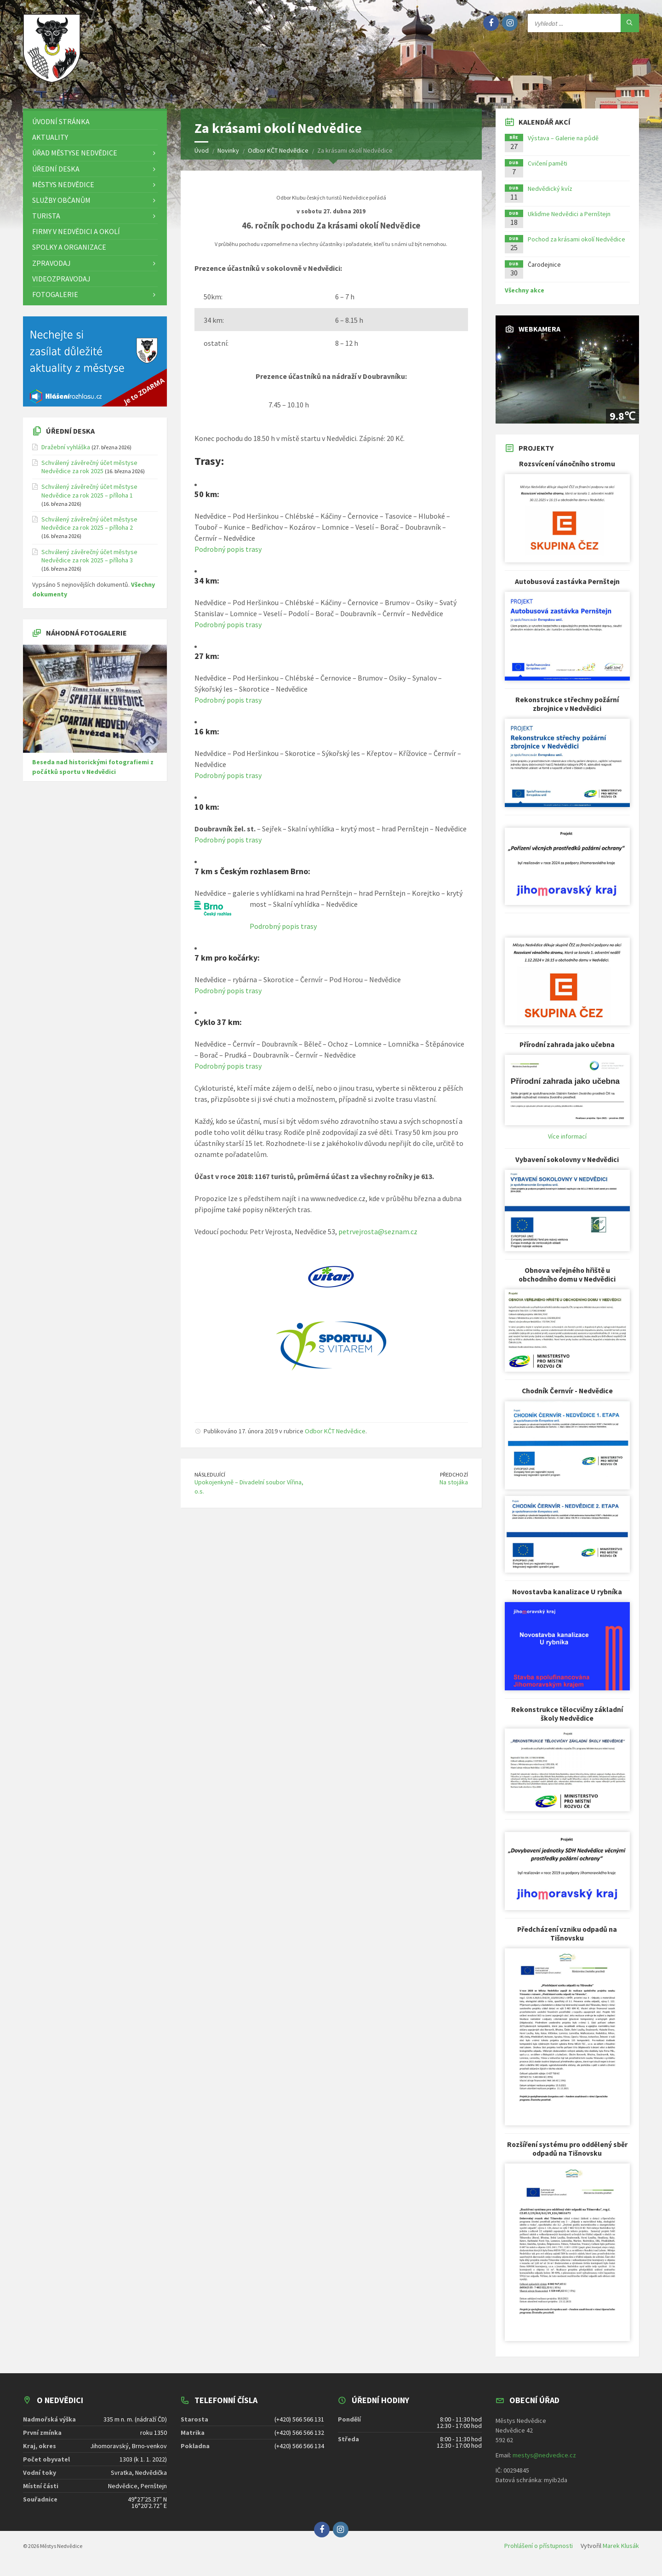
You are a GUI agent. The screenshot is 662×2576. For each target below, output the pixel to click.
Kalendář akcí (545, 128)
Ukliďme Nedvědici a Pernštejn (569, 220)
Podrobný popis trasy (228, 555)
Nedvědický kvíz (550, 195)
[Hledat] (630, 23)
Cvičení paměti (547, 170)
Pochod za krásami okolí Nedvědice (576, 245)
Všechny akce (524, 296)
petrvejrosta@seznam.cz (377, 1237)
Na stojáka (453, 1488)
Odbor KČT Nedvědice (335, 1437)
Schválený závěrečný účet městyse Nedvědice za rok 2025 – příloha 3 (89, 562)
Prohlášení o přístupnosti (538, 2552)
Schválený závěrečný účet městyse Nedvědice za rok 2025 (89, 473)
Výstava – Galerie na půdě (563, 144)
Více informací (567, 1143)
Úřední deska (70, 437)
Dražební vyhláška (65, 453)
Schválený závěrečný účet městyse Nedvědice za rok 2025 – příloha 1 (89, 497)
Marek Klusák (621, 2552)
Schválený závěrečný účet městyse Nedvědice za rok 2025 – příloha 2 (89, 529)
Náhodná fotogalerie (86, 639)
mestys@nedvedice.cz (544, 2461)
